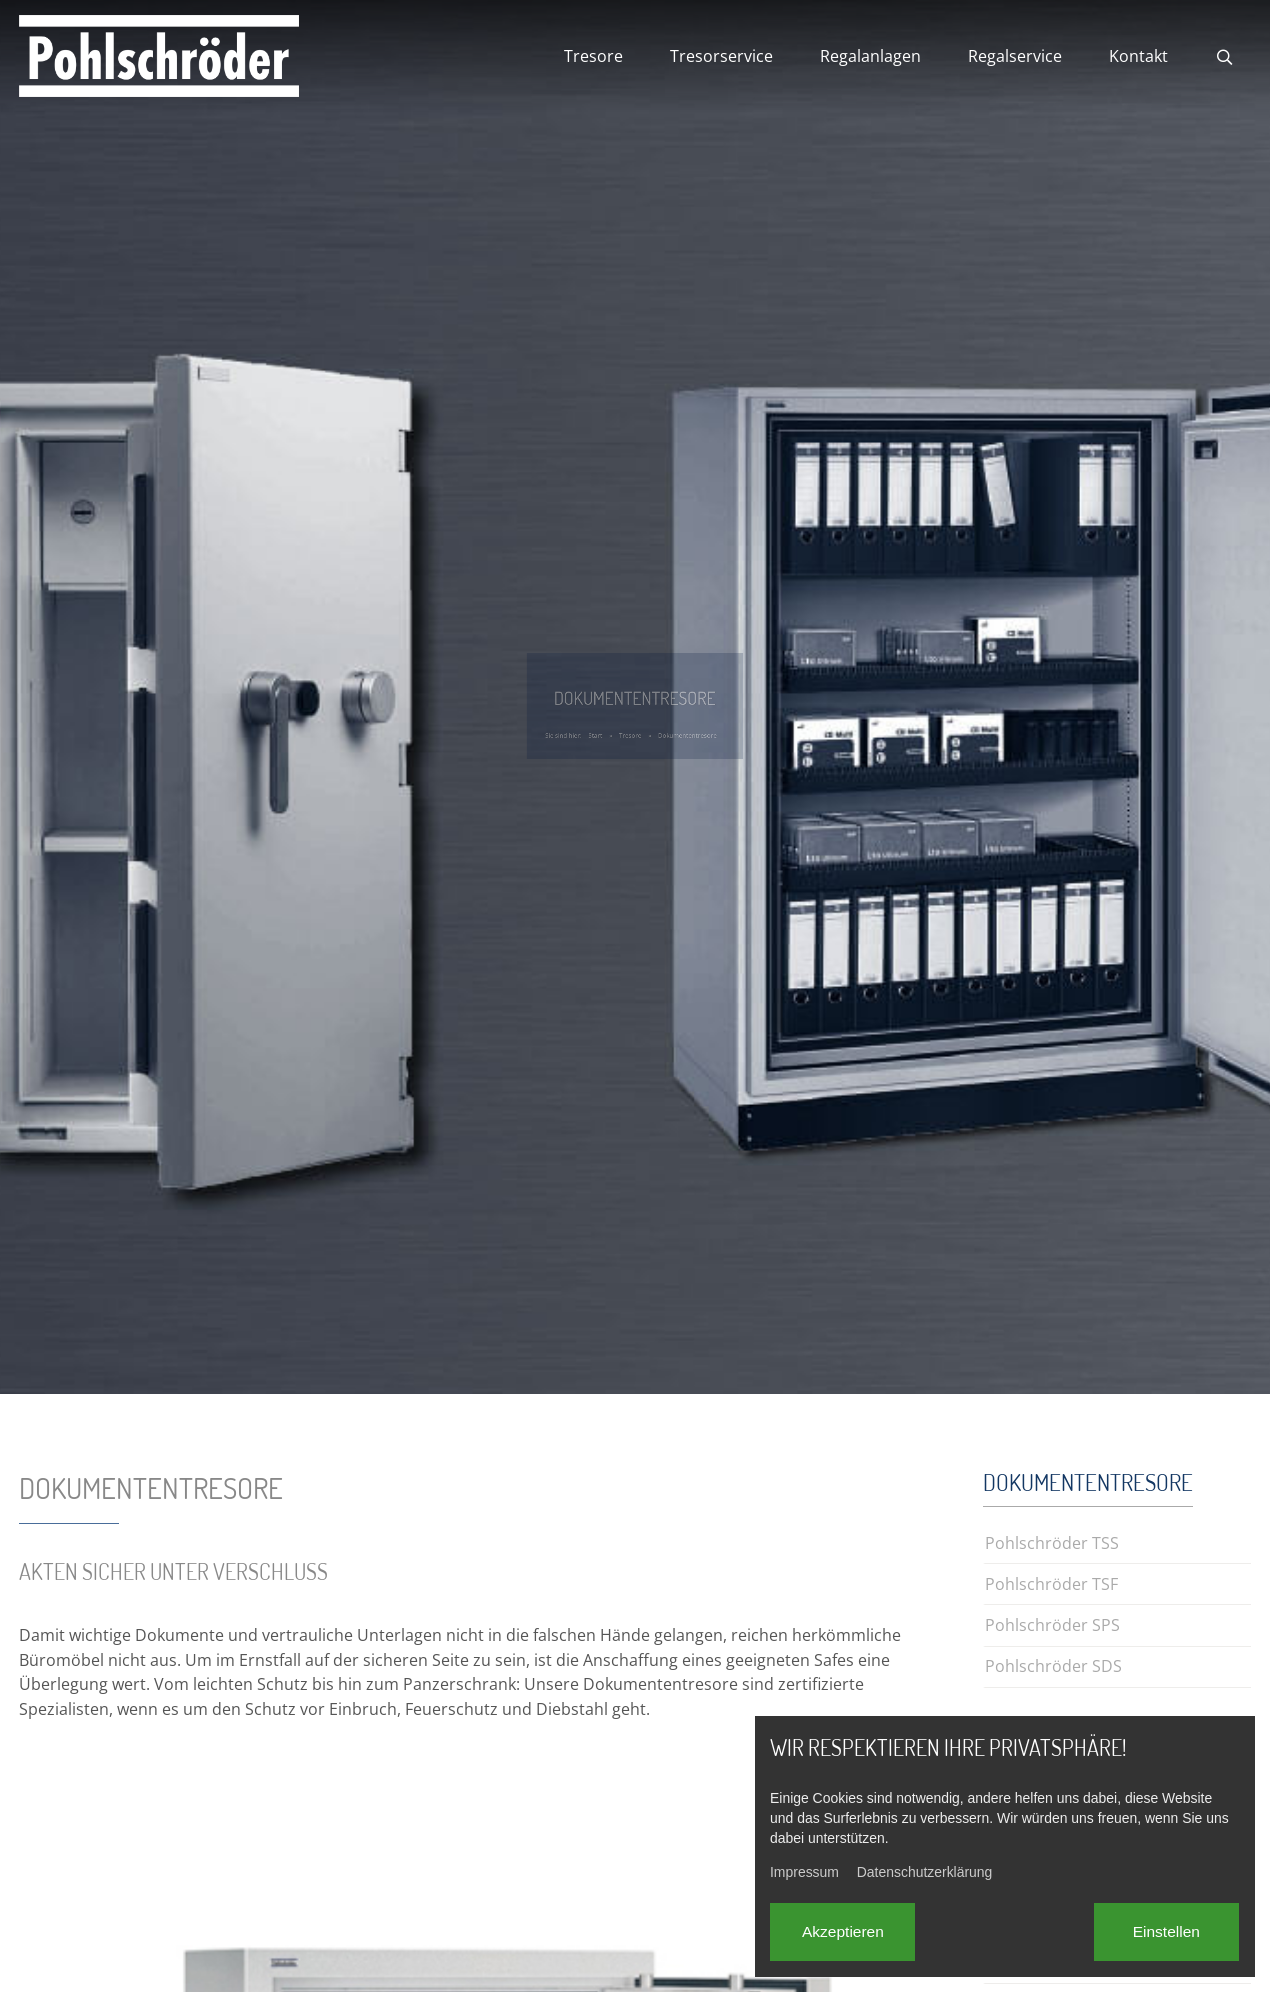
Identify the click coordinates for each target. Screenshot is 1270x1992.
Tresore (593, 56)
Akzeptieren (843, 1931)
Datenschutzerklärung (925, 1872)
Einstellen (1166, 1931)
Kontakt (1138, 56)
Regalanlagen (870, 56)
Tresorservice (721, 56)
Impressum (804, 1872)
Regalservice (1015, 56)
